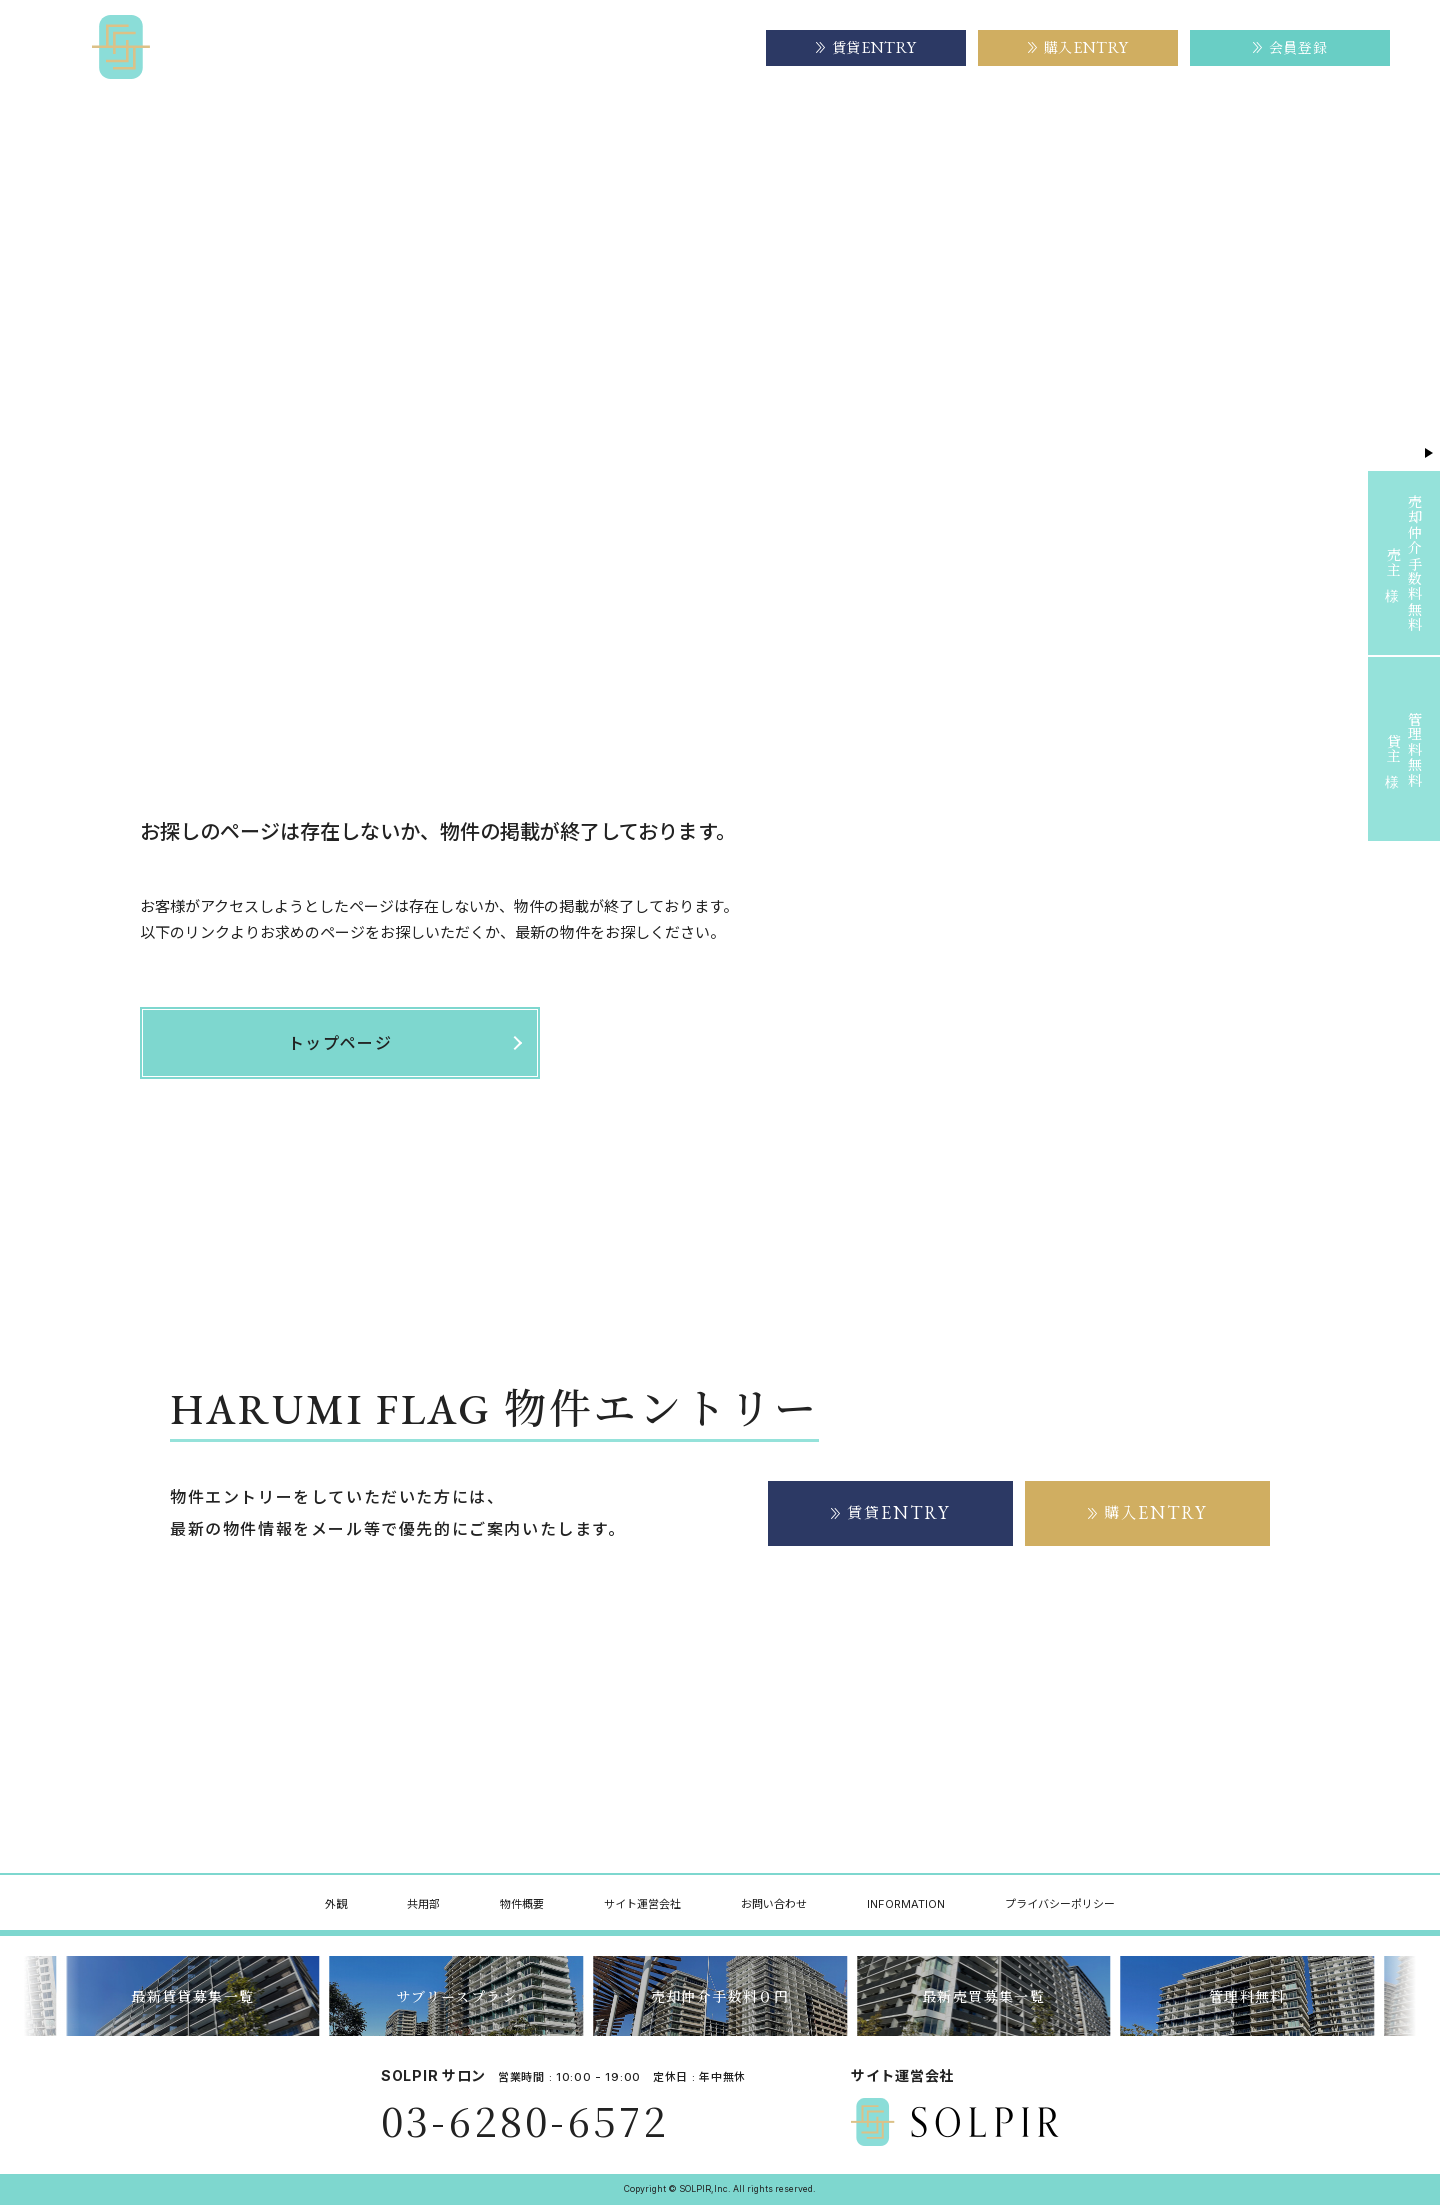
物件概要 (562, 47)
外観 (336, 1904)
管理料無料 (1247, 1996)
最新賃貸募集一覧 (192, 1996)
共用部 (423, 1904)
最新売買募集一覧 (983, 1996)
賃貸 (891, 1512)
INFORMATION (906, 1904)
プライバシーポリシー (1060, 1904)
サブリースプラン (456, 1996)
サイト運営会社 (683, 47)
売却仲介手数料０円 (720, 1996)
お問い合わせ (774, 1904)
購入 (1148, 1512)
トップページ (176, 169)
